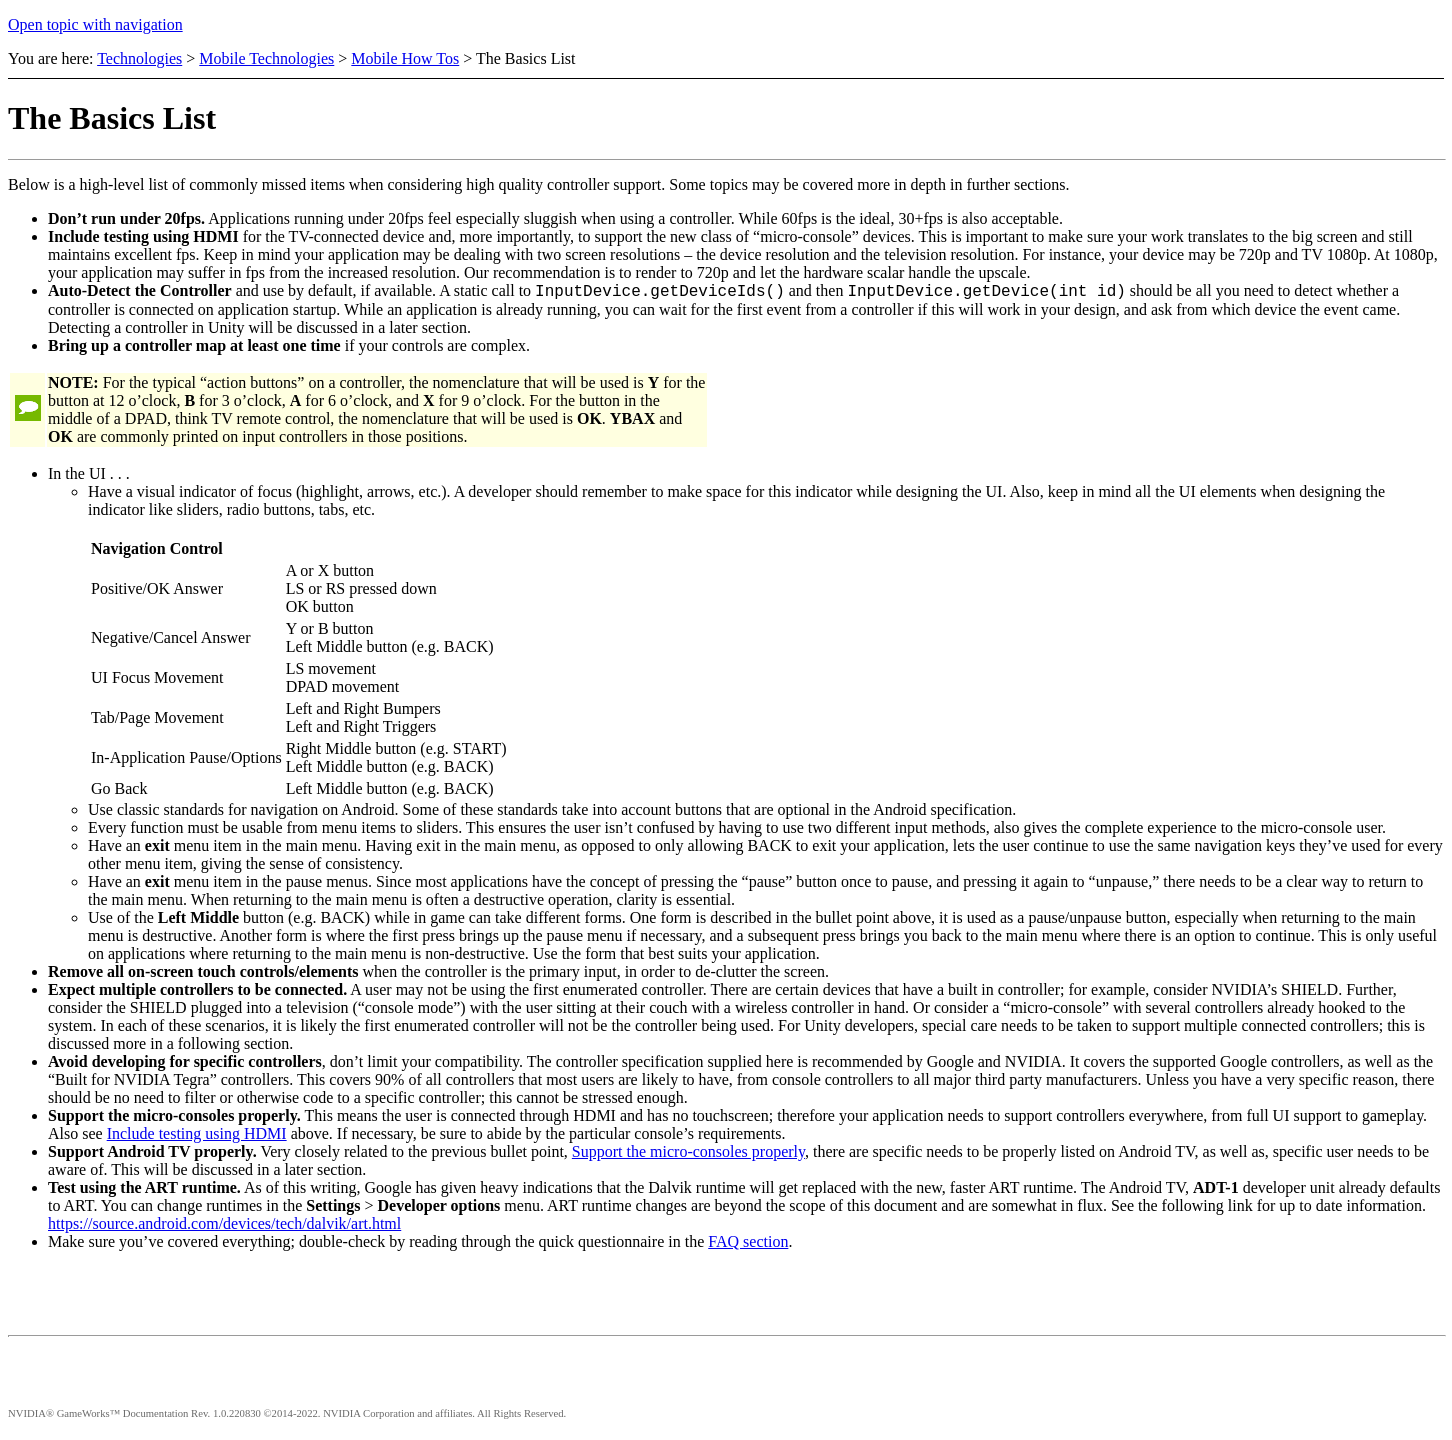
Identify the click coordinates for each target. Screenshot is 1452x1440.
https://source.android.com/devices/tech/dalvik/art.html (224, 1226)
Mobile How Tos (405, 58)
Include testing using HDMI (197, 1136)
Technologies (139, 58)
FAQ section (748, 1244)
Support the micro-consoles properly (688, 1154)
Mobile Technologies (266, 58)
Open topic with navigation (95, 24)
